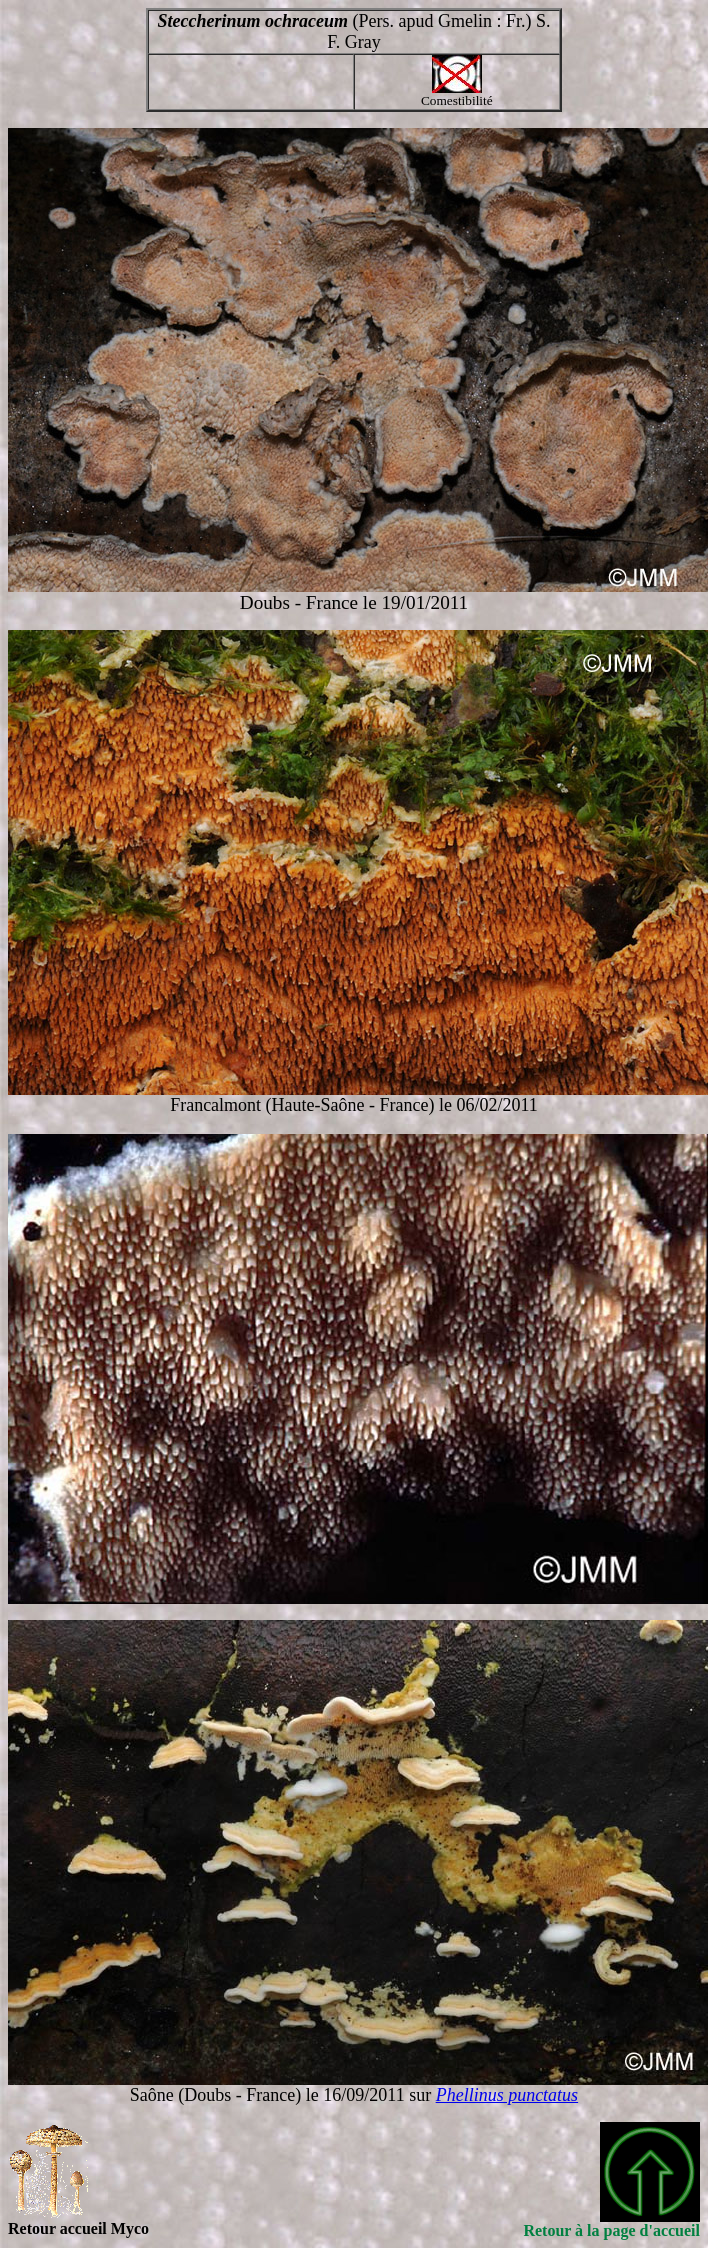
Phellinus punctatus (507, 2095)
